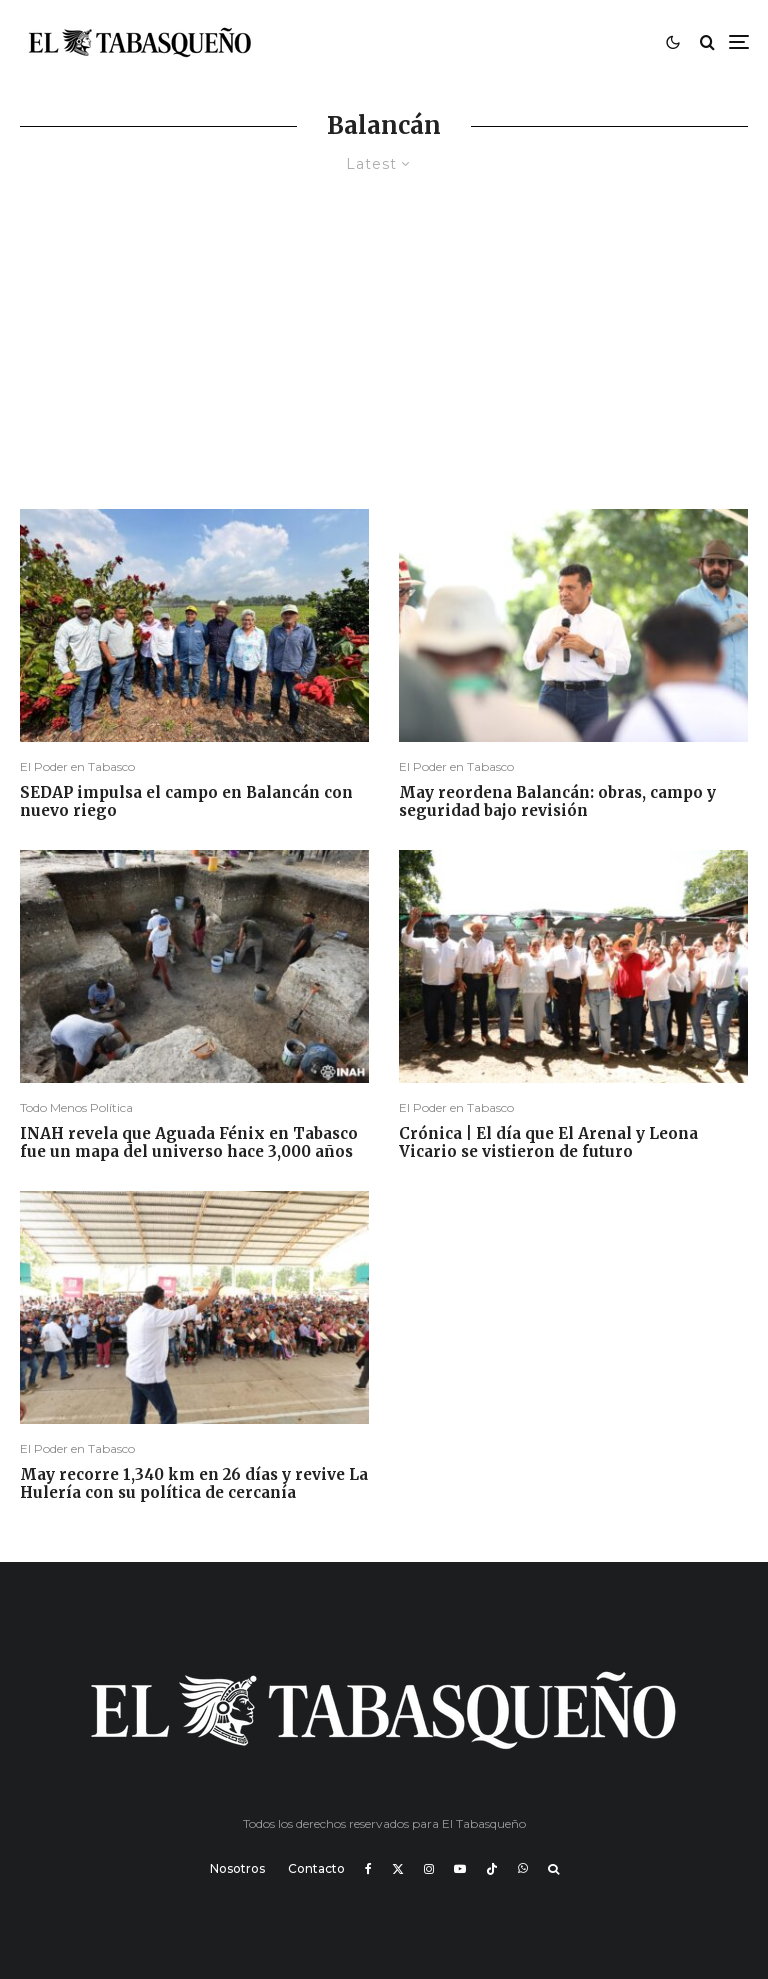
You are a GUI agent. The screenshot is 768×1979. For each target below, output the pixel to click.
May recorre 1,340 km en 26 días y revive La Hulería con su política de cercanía (194, 1484)
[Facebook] (368, 1869)
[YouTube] (460, 1869)
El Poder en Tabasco (77, 766)
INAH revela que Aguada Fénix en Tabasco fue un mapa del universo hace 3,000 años (189, 1143)
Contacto (316, 1868)
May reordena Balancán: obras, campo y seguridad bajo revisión (557, 802)
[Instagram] (429, 1869)
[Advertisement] (384, 359)
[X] (398, 1869)
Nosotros (237, 1868)
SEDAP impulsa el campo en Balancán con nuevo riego (186, 802)
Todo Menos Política (76, 1107)
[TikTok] (492, 1869)
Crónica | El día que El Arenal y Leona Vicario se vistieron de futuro (548, 1143)
